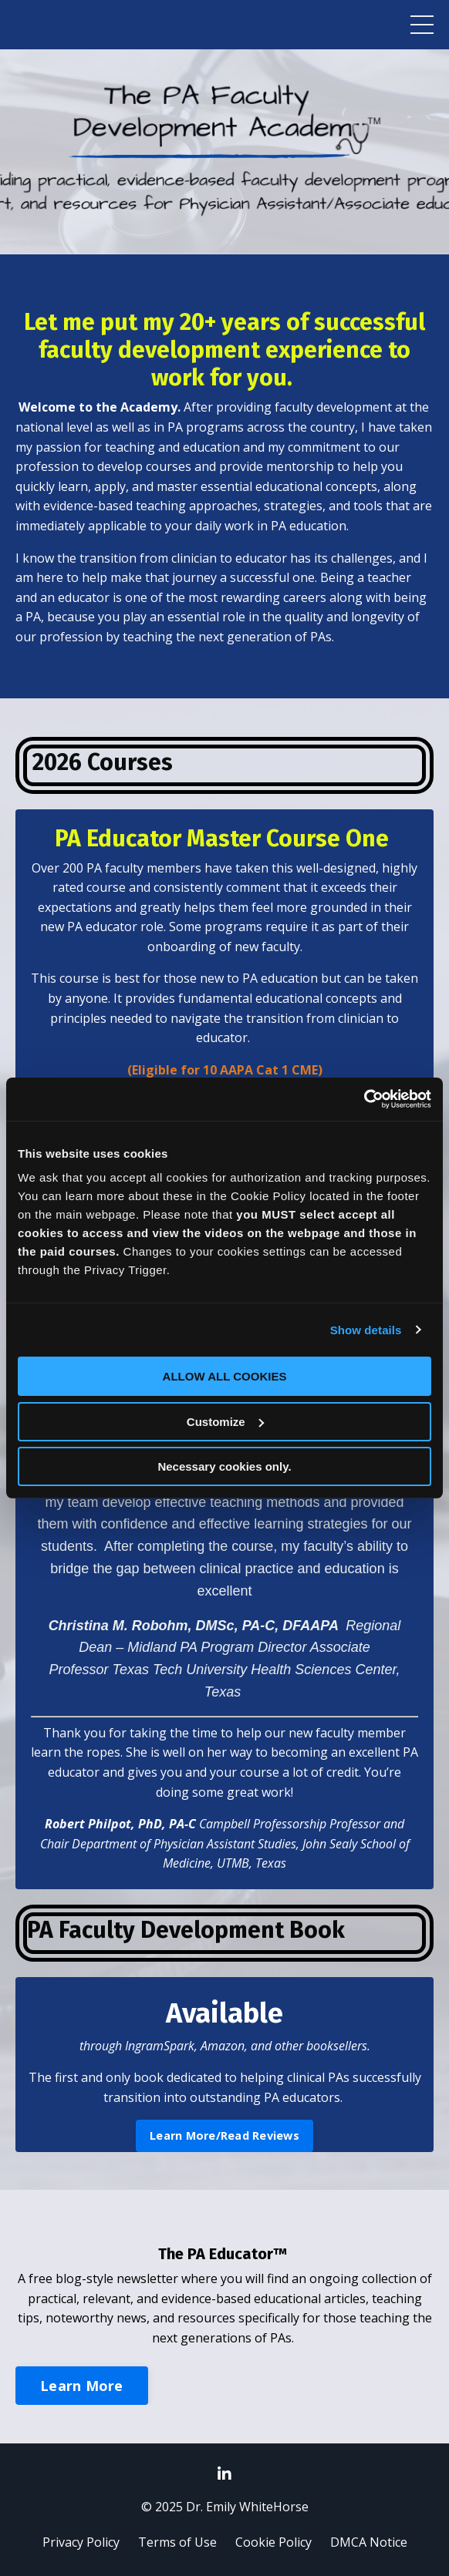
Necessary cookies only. (224, 1466)
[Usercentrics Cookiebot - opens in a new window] (363, 1099)
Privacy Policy (81, 2542)
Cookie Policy (273, 2542)
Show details (366, 1330)
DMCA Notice (368, 2542)
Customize (225, 1421)
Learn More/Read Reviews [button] (224, 2135)
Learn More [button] (81, 2385)
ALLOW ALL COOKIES (225, 1376)
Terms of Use (177, 2542)
